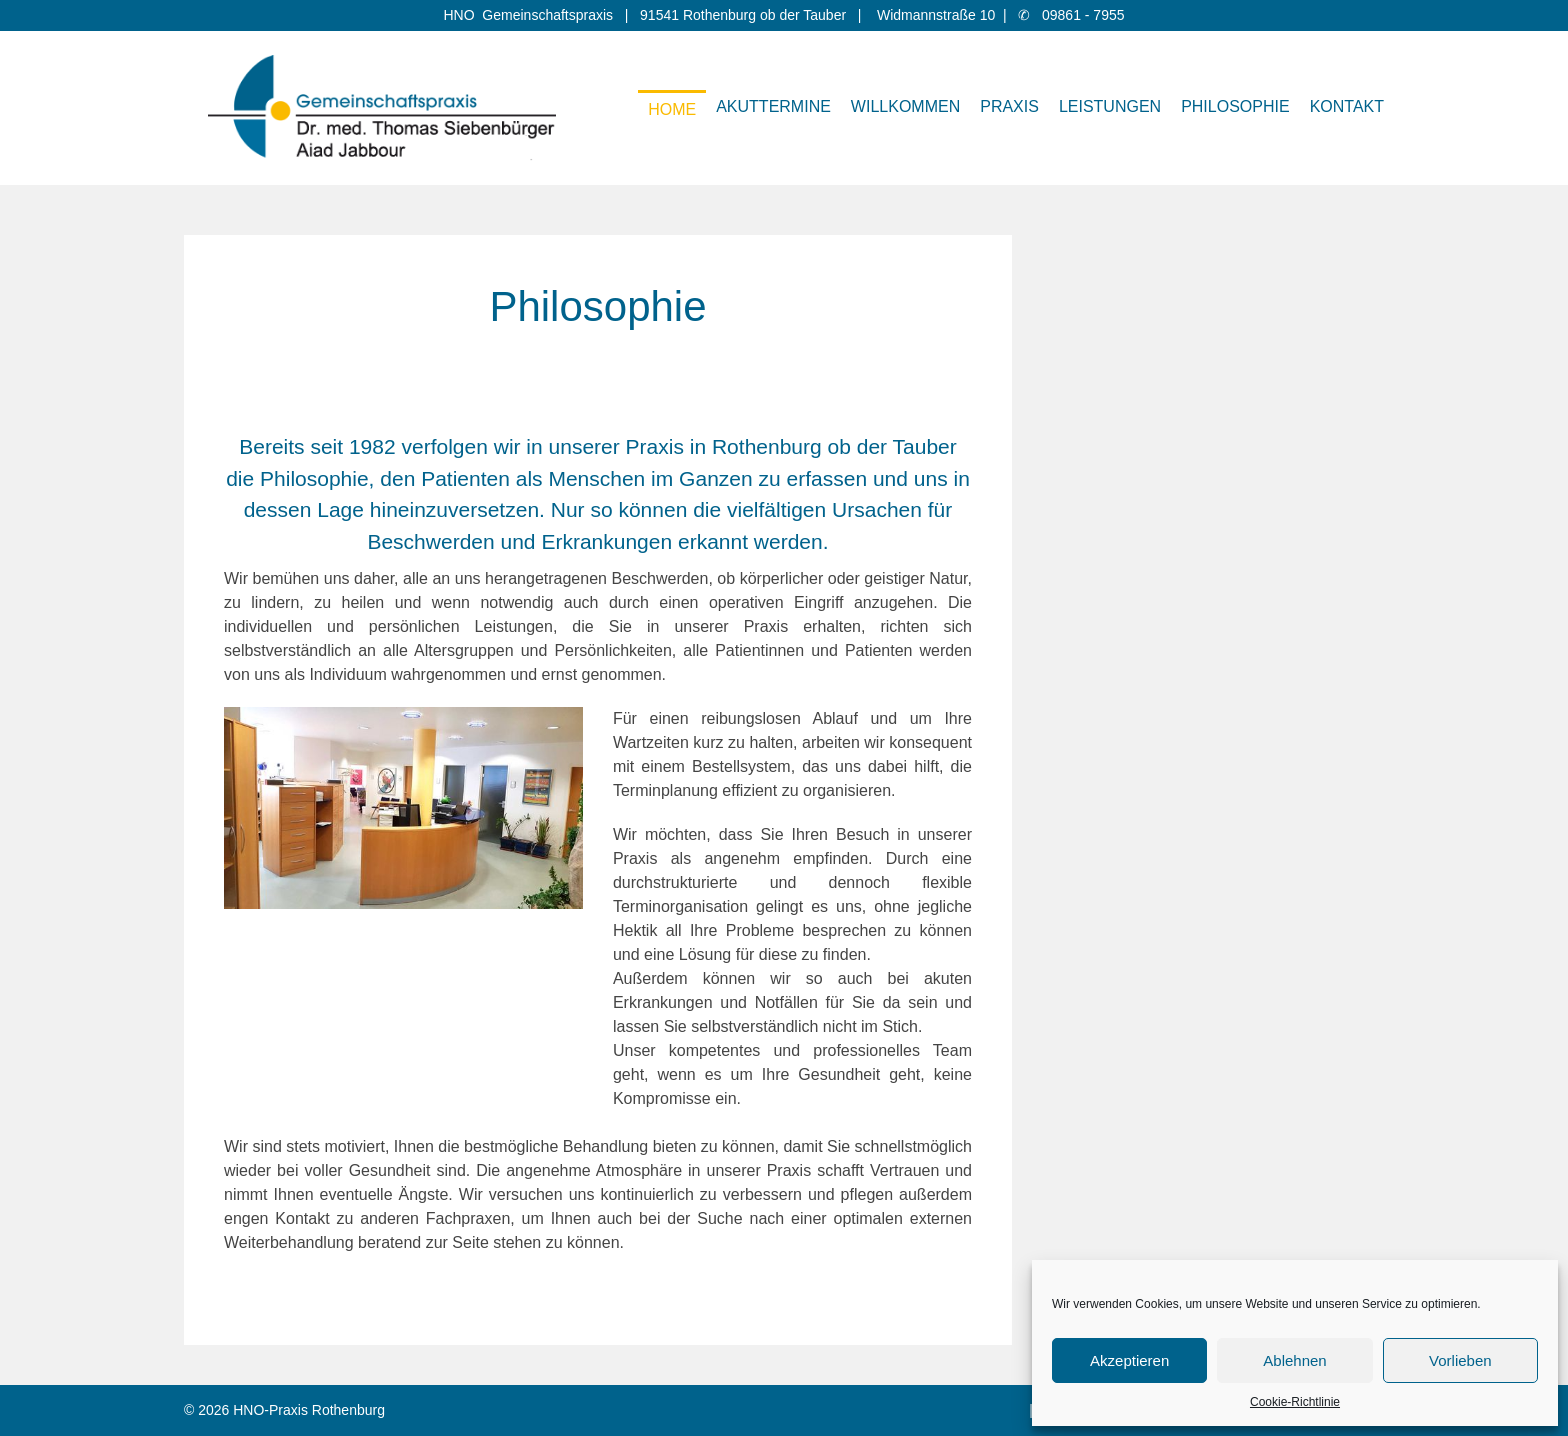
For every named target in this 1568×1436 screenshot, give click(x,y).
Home (672, 109)
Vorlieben (1460, 1360)
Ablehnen (1294, 1360)
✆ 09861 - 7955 (1071, 15)
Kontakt (1347, 106)
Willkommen (905, 106)
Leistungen (1110, 106)
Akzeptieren (1129, 1360)
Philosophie (1235, 106)
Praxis (1009, 106)
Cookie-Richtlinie (1295, 1402)
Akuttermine (773, 106)
